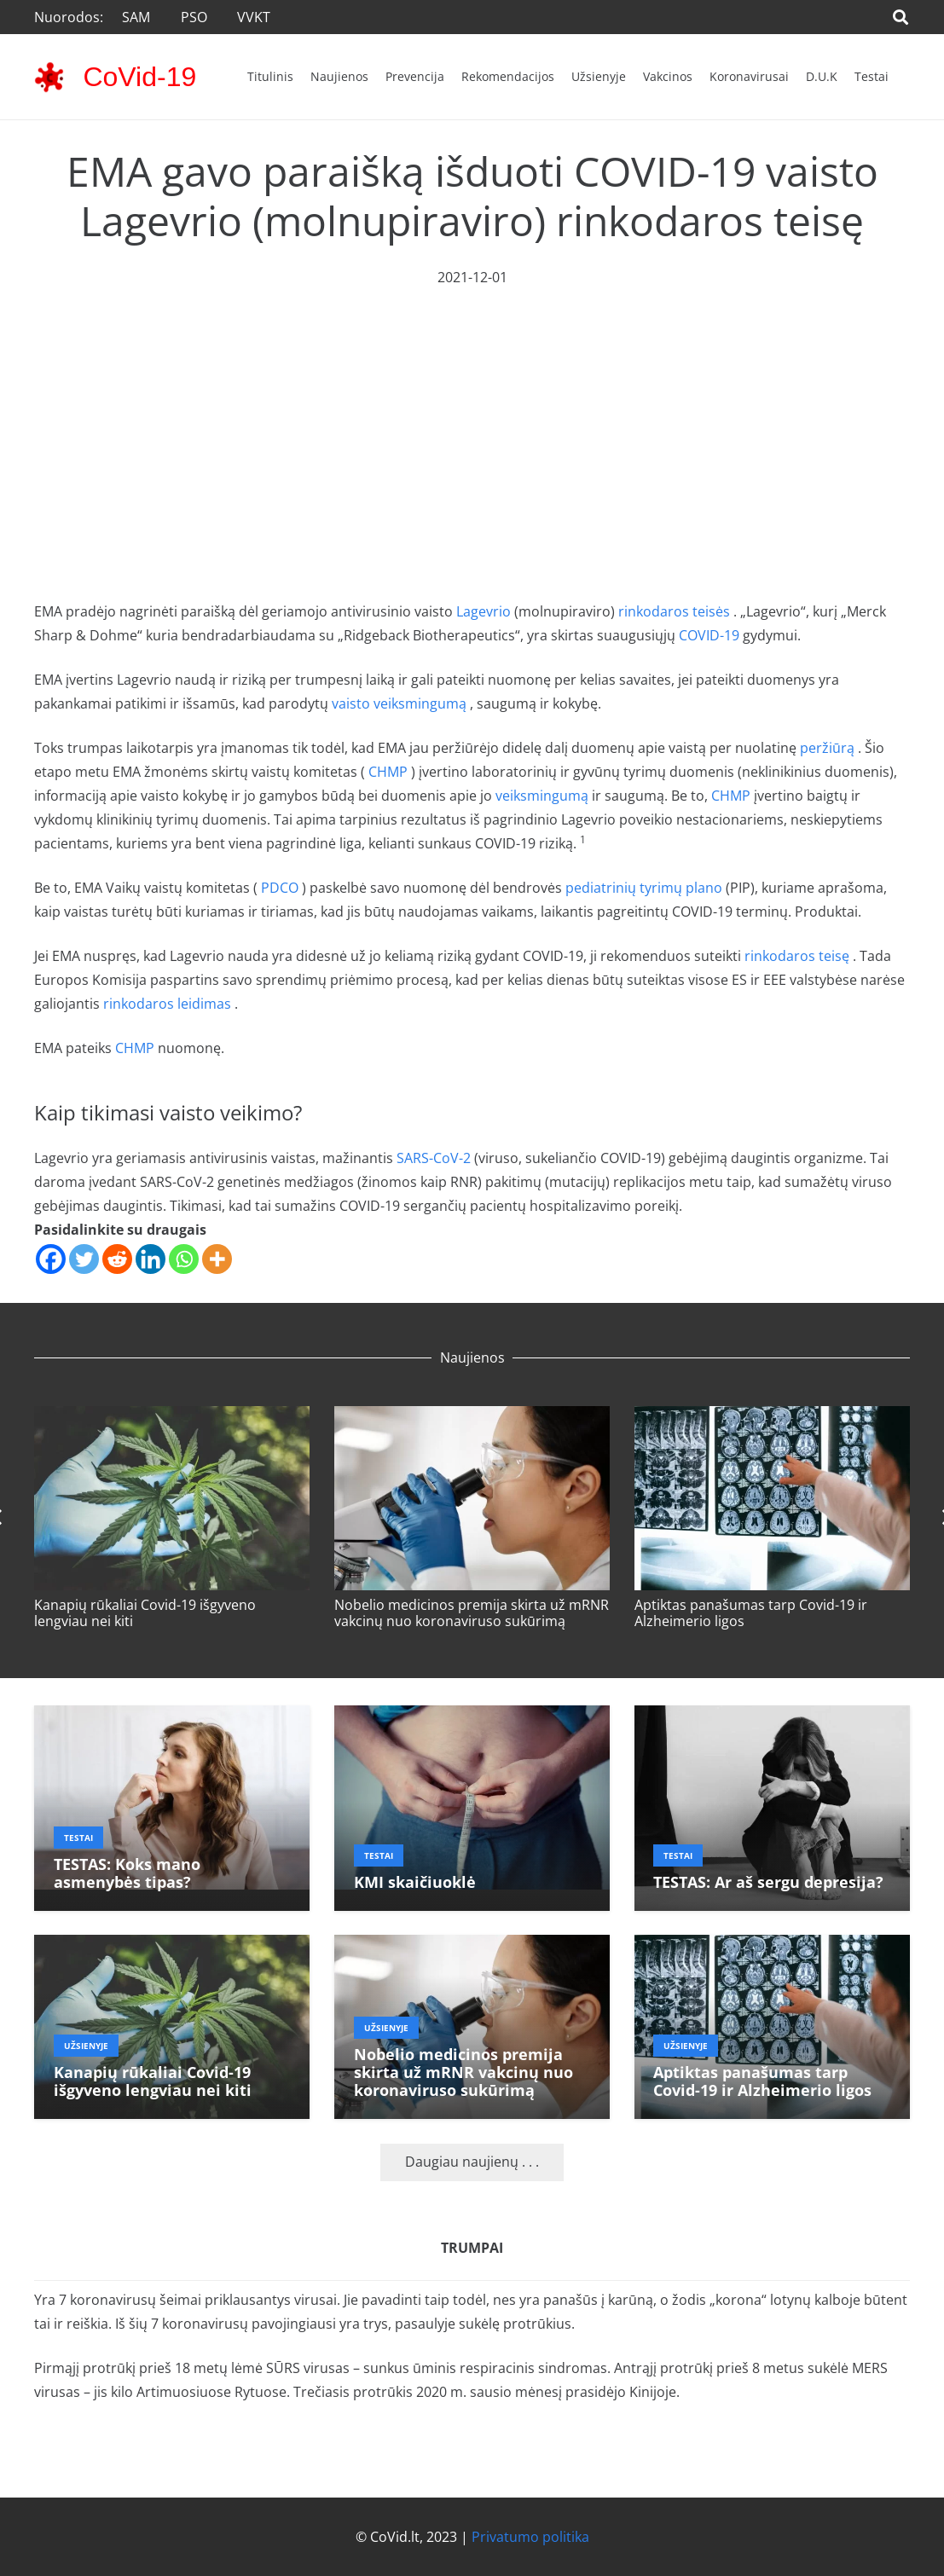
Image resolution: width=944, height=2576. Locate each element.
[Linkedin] (150, 1259)
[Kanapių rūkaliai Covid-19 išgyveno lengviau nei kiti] (172, 1418)
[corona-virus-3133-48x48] (49, 77)
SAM (136, 17)
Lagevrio (483, 611)
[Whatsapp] (184, 1259)
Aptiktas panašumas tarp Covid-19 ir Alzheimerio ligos (750, 1612)
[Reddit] (117, 1259)
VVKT (253, 17)
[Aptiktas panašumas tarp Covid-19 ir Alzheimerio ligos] (772, 1418)
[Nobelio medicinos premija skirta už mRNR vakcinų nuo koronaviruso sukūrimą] (472, 1418)
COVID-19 (709, 635)
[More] (217, 1259)
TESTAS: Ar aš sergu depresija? (768, 1882)
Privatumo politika (530, 2536)
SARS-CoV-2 (434, 1158)
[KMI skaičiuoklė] (472, 1717)
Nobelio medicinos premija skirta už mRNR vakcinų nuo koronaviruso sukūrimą (471, 1612)
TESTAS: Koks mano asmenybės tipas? (127, 1873)
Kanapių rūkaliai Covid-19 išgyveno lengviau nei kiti (145, 1612)
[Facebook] (51, 1259)
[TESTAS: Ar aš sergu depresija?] (772, 1717)
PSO (194, 17)
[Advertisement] (472, 417)
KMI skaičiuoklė (415, 1882)
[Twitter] (84, 1259)
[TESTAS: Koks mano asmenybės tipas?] (172, 1717)
